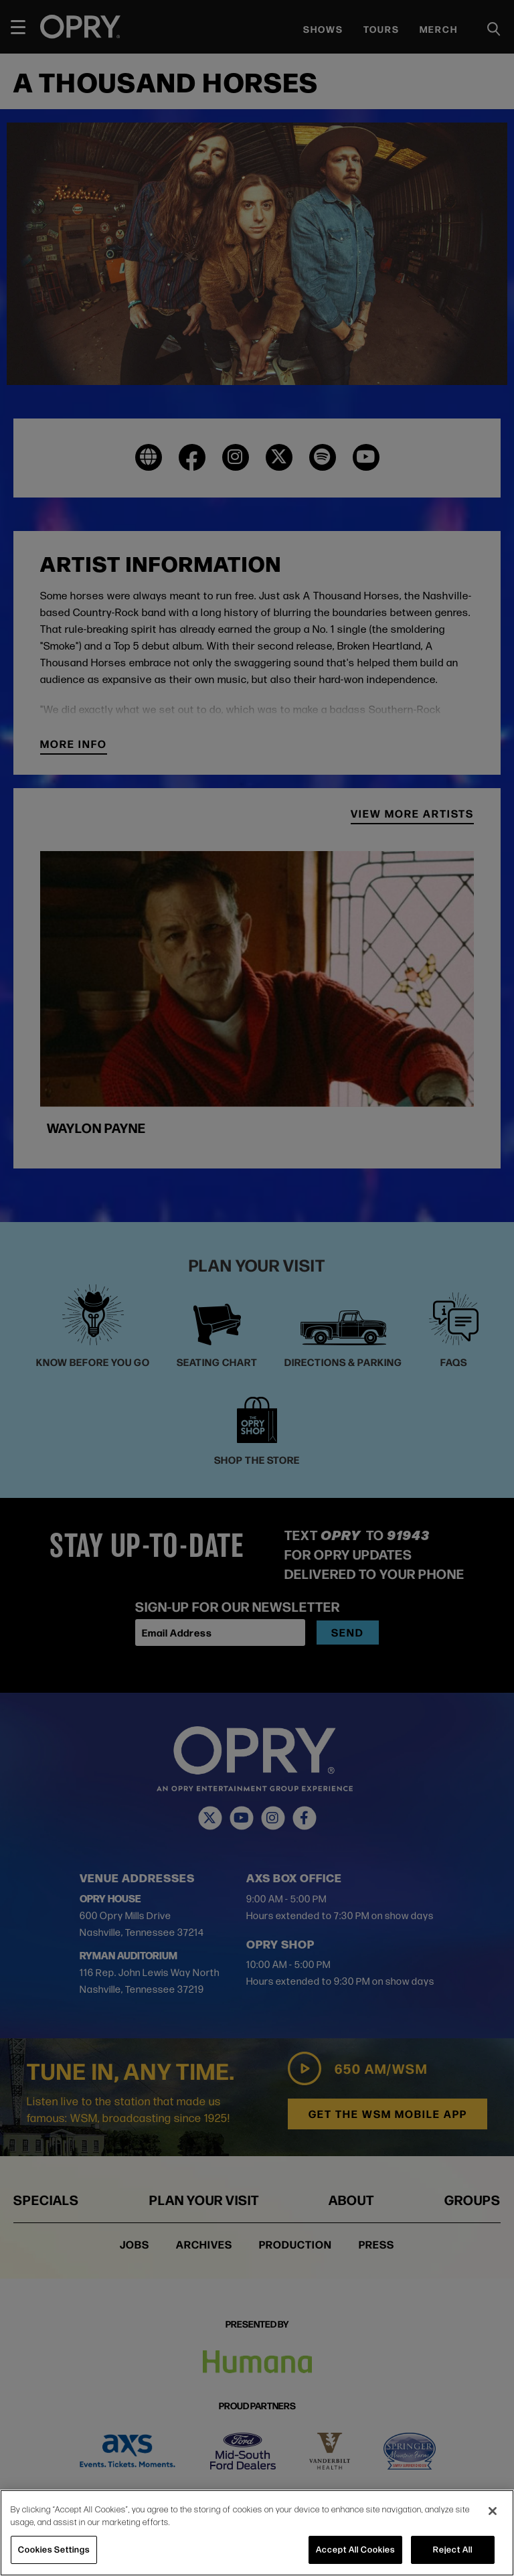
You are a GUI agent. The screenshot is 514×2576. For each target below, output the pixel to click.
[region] (257, 2533)
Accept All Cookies (355, 2549)
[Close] (492, 2511)
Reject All (453, 2549)
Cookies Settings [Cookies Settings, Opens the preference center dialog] (54, 2549)
